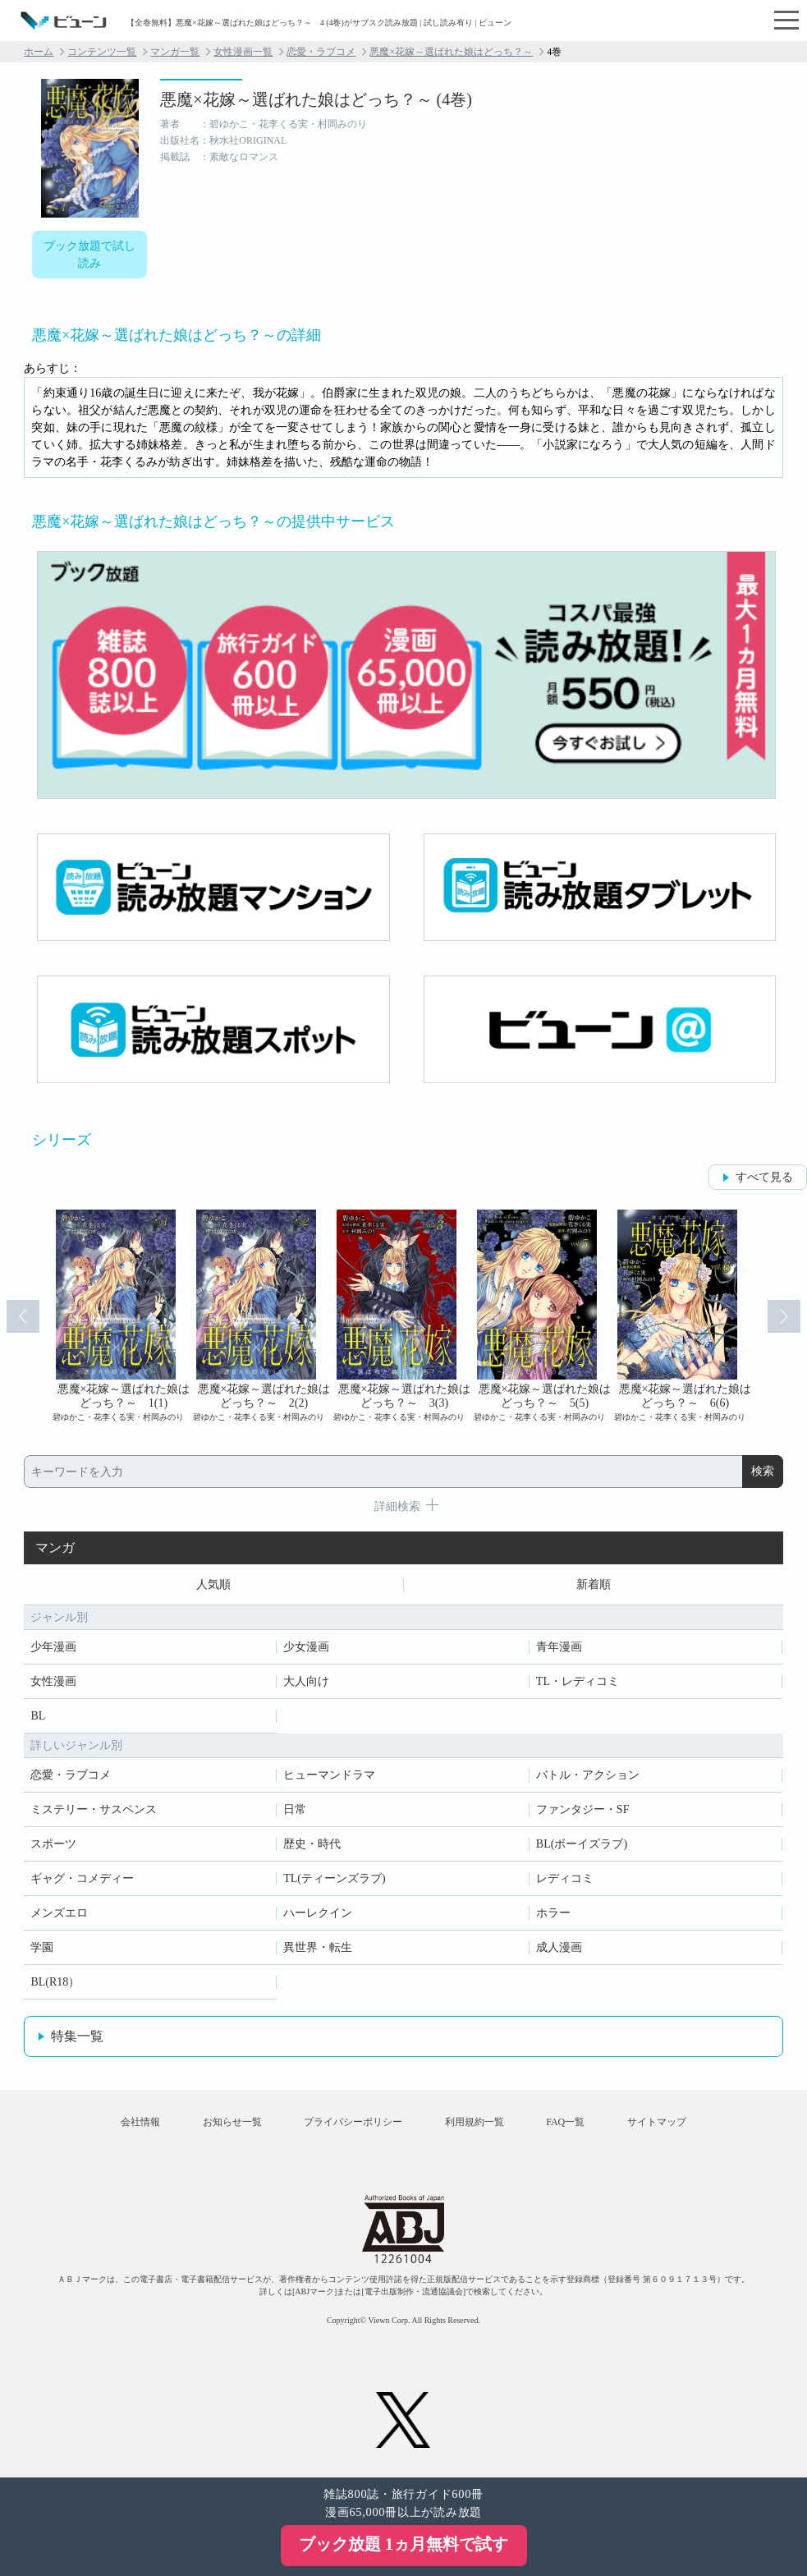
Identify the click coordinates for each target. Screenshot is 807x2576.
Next (784, 1316)
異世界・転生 (317, 1947)
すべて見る (764, 1177)
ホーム (38, 51)
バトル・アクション (588, 1775)
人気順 (213, 1584)
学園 (41, 1947)
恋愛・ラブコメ (321, 51)
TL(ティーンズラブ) (334, 1878)
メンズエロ (59, 1913)
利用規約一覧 (474, 2122)
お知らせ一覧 (232, 2122)
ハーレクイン (317, 1913)
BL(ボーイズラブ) (581, 1844)
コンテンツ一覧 (101, 51)
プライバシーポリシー (353, 2122)
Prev (23, 1316)
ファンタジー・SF (583, 1809)
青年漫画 (559, 1647)
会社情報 (140, 2122)
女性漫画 (53, 1681)
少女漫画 (306, 1647)
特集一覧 (77, 2036)
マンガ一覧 (174, 51)
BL (37, 1716)
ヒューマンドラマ (329, 1775)
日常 (294, 1809)
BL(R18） (55, 1982)
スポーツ (53, 1844)
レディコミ (565, 1878)
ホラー (553, 1913)
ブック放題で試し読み (89, 254)
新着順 (593, 1584)
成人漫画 (559, 1947)
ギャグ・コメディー (82, 1878)
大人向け (306, 1681)
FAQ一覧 (565, 2122)
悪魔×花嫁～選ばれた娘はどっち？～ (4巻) (316, 99)
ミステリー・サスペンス (93, 1809)
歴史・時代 (312, 1844)
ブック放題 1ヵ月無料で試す (403, 2544)
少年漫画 (53, 1647)
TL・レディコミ (577, 1681)
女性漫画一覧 (243, 51)
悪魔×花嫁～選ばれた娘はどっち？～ (451, 51)
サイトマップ (656, 2122)
